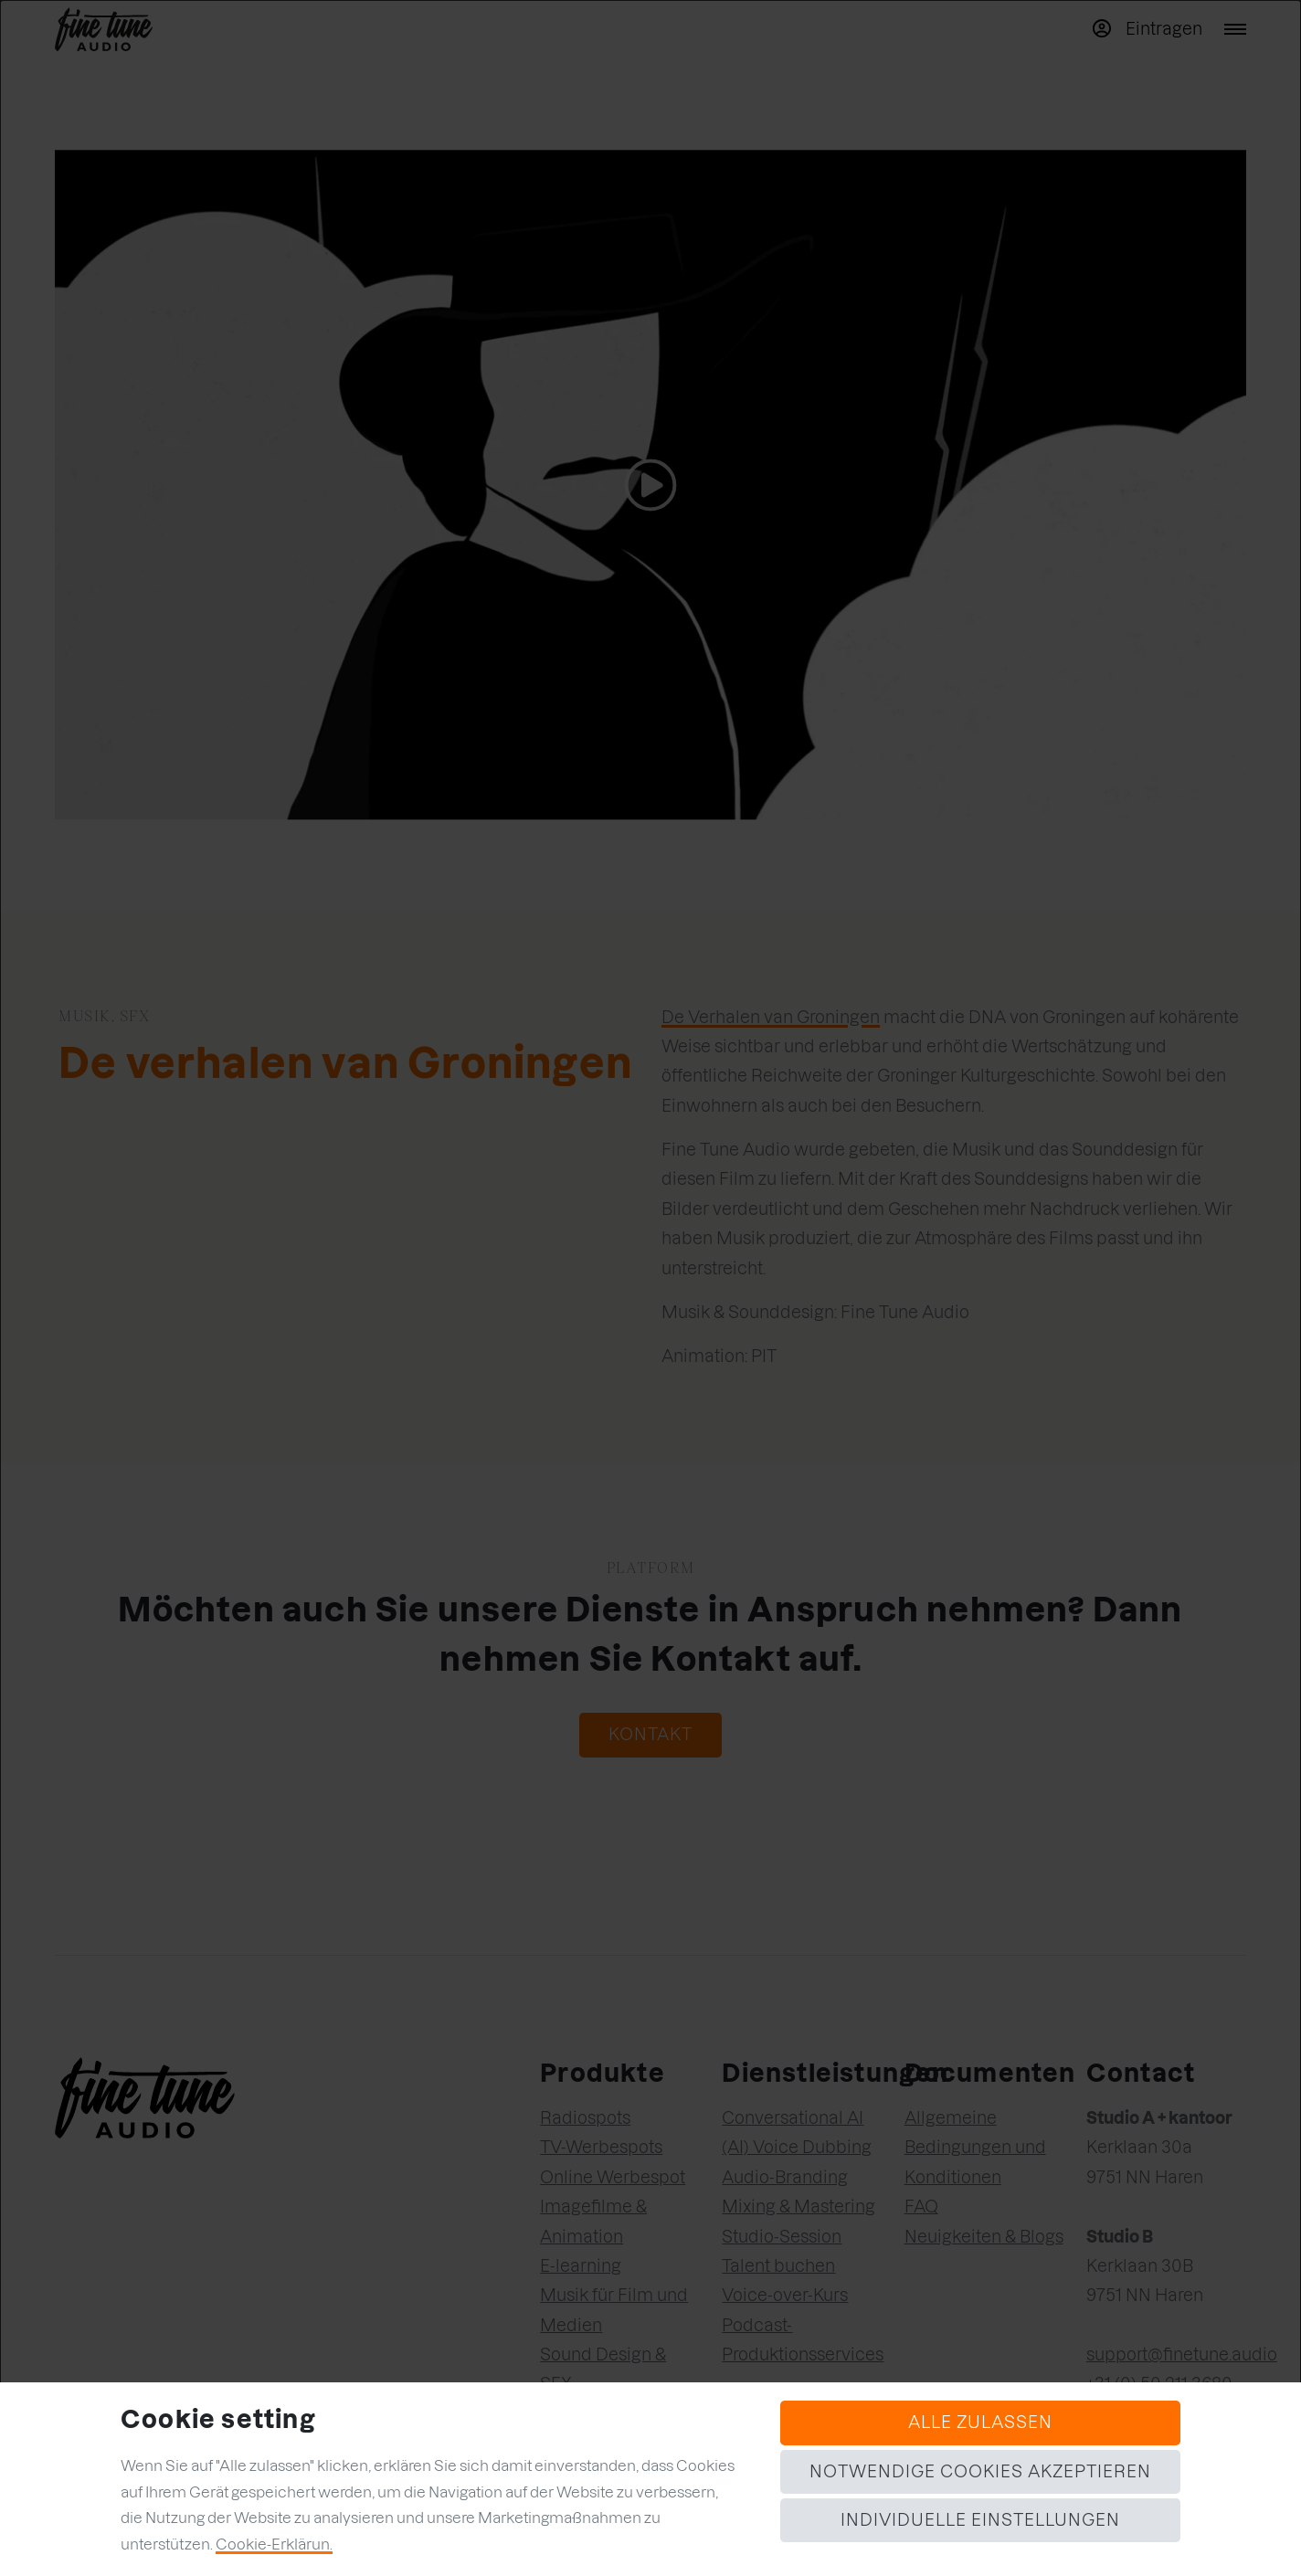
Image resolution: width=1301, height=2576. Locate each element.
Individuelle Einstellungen (980, 2519)
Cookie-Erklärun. (274, 2544)
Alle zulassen (980, 2422)
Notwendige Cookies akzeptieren (980, 2471)
